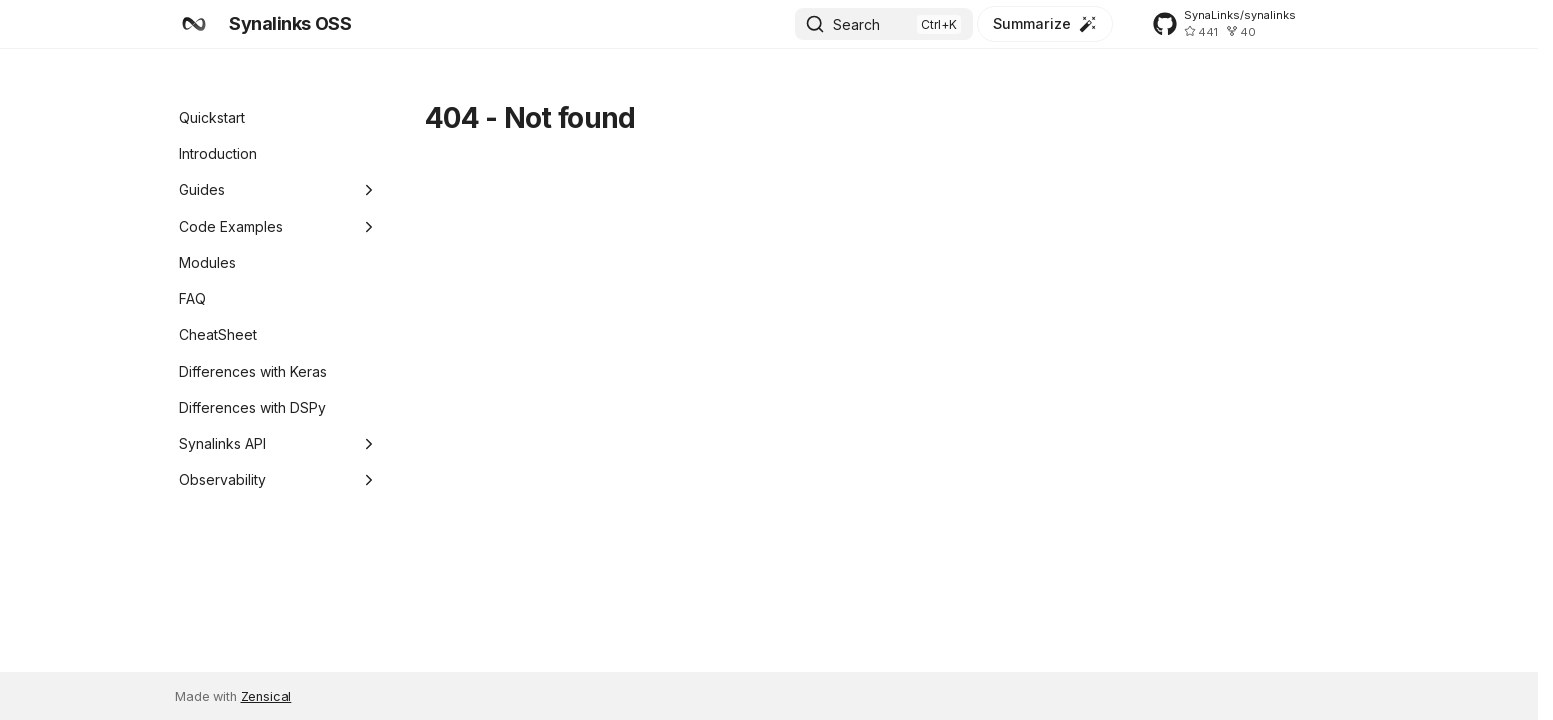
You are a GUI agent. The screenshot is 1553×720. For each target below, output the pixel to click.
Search (856, 24)
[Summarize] (1045, 24)
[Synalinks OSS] (194, 24)
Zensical (266, 696)
